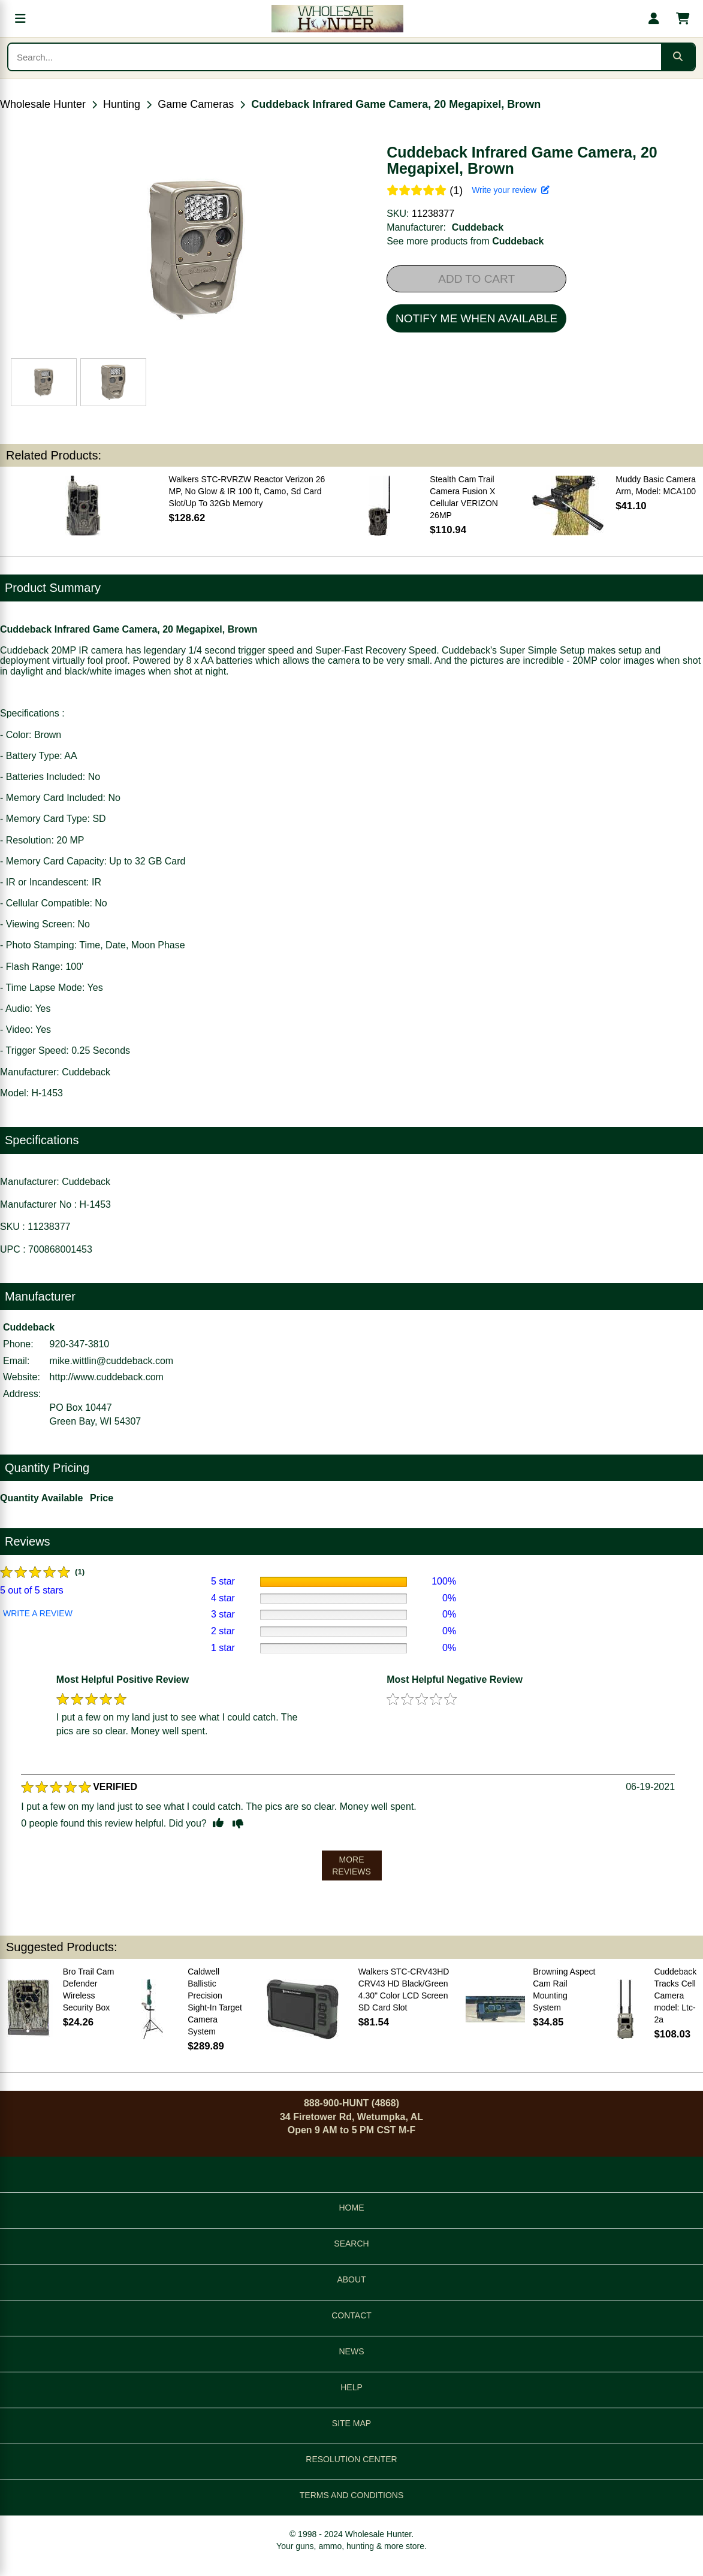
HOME (351, 2207)
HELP (351, 2387)
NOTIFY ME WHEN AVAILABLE (476, 318)
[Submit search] (678, 57)
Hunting (121, 104)
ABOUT (351, 2279)
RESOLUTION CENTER (351, 2459)
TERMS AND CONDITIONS (351, 2495)
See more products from (465, 241)
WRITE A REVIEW (38, 1613)
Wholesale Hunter (43, 104)
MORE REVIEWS (351, 1865)
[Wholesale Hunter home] (337, 18)
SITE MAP (351, 2423)
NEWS (351, 2351)
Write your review (511, 190)
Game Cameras (196, 104)
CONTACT (351, 2315)
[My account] (654, 18)
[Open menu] (20, 18)
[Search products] (334, 57)
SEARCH (351, 2243)
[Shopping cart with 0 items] (682, 18)
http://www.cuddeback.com (107, 1377)
